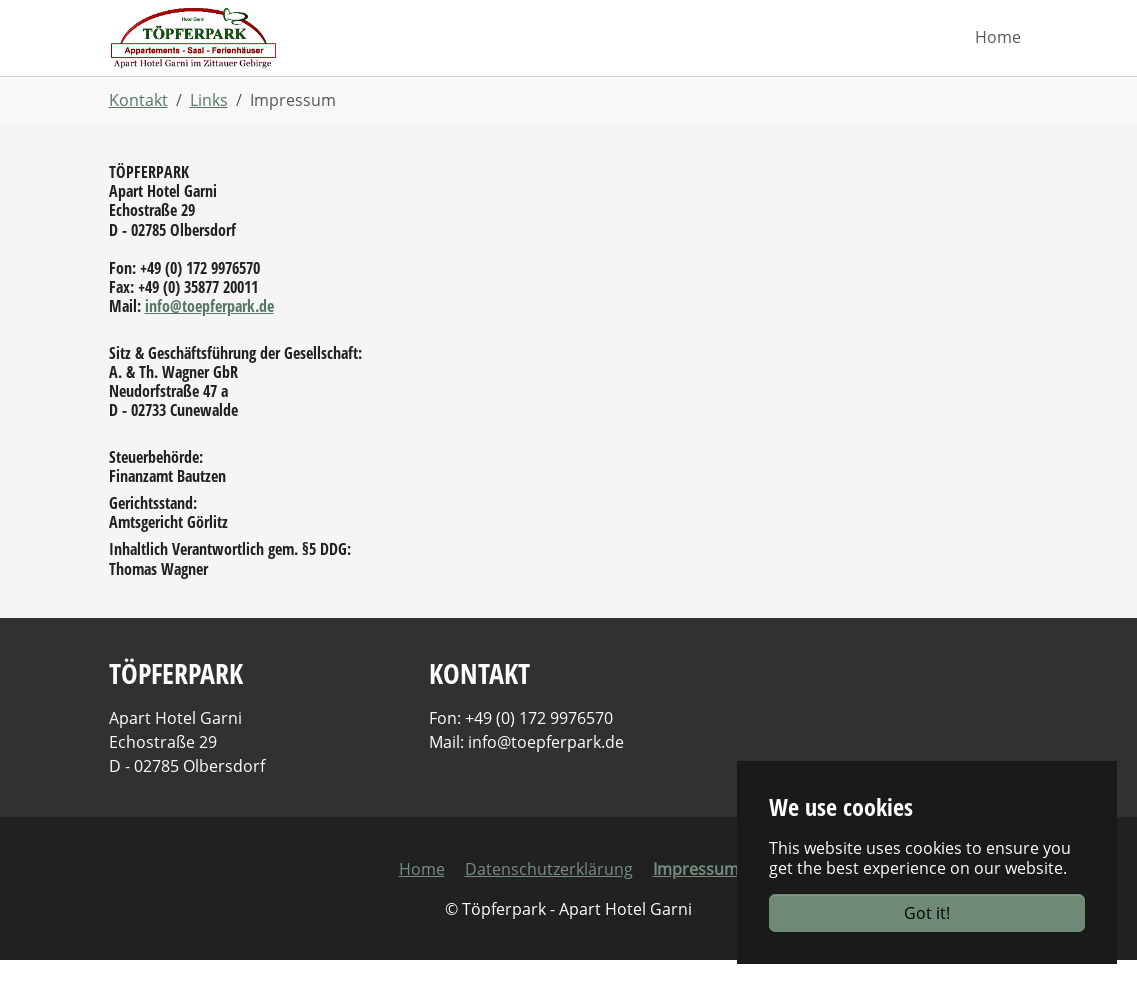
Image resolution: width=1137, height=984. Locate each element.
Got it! (927, 913)
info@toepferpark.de (209, 330)
